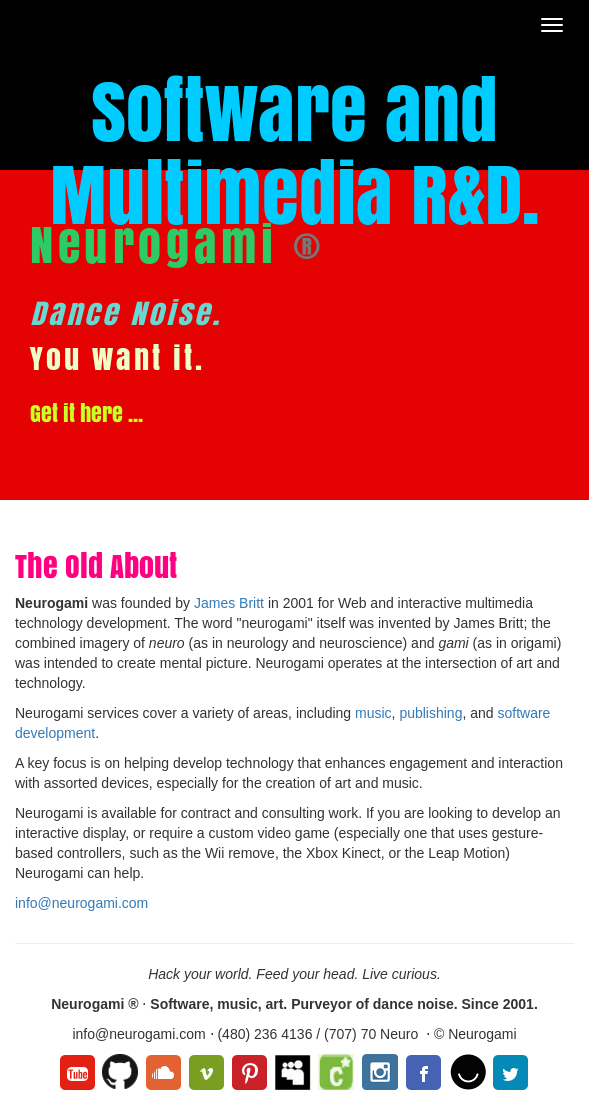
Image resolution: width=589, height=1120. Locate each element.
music (373, 713)
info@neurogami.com (81, 903)
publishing (430, 713)
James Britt (229, 603)
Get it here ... (86, 413)
